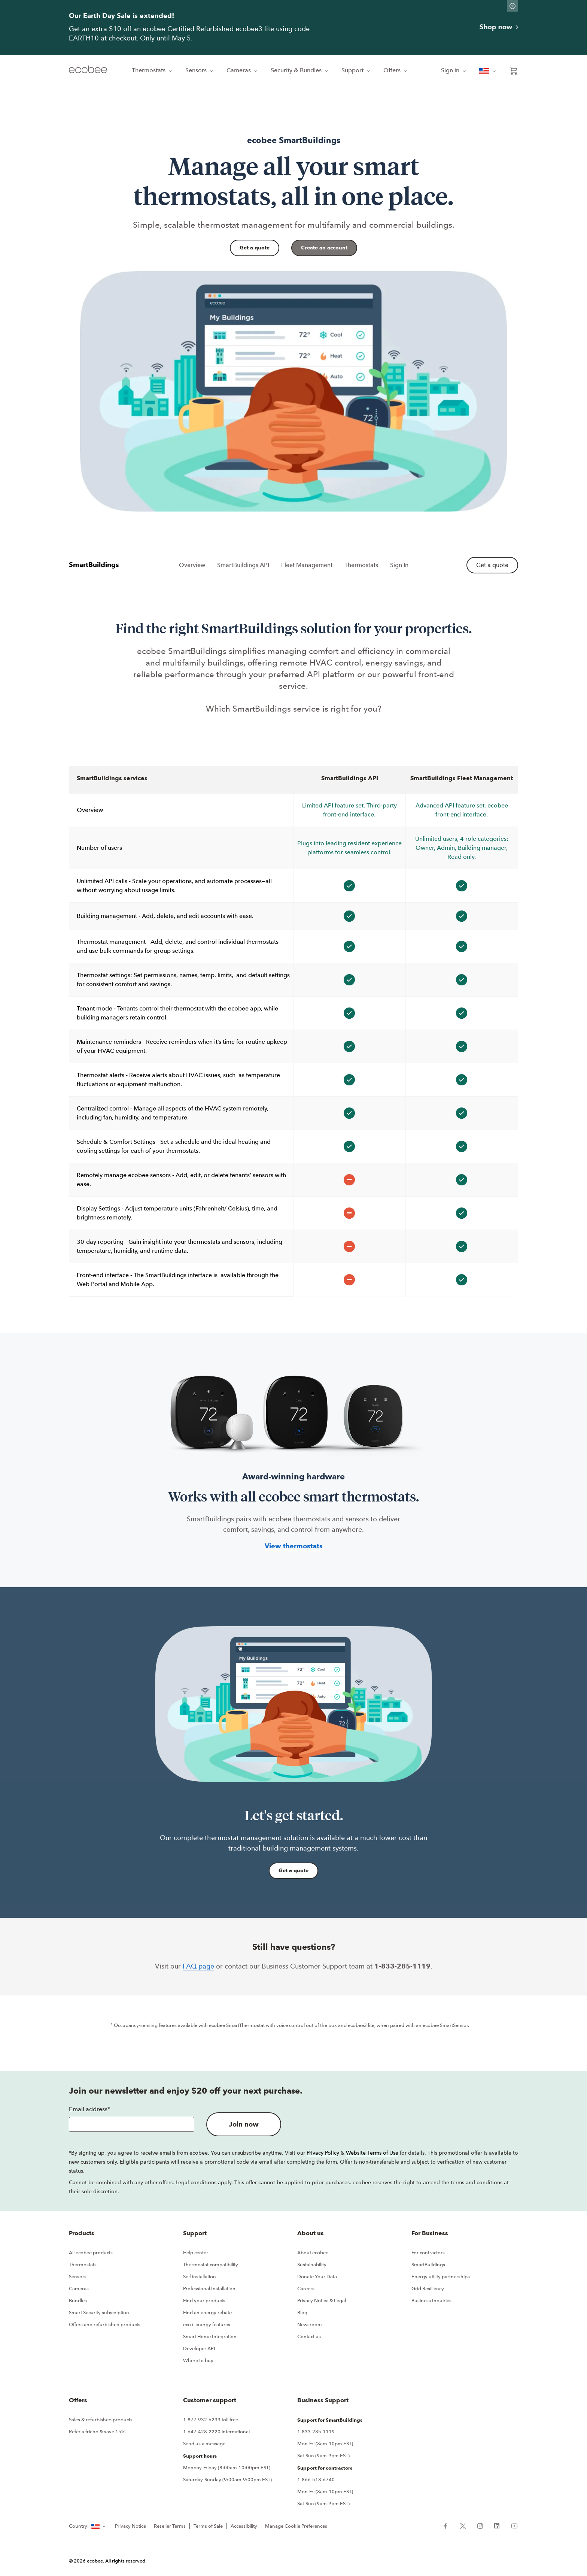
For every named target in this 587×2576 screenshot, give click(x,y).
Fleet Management (306, 565)
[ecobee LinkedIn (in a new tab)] (497, 2525)
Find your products (204, 2300)
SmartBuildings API (243, 565)
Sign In (399, 565)
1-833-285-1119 (316, 2431)
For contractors (428, 2252)
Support (356, 70)
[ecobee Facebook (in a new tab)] (448, 2525)
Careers (305, 2288)
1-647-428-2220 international (216, 2431)
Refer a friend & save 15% (97, 2431)
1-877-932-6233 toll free (210, 2419)
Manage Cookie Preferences (296, 2526)
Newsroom (309, 2324)
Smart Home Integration (210, 2336)
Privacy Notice (130, 2526)
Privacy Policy (323, 2152)
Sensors (200, 70)
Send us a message (204, 2443)
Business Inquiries (431, 2300)
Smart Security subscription (99, 2312)
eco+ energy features (206, 2324)
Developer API (199, 2348)
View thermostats (294, 1546)
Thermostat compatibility (210, 2264)
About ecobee (312, 2252)
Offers (395, 70)
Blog (302, 2312)
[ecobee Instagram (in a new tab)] (480, 2525)
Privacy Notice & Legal (321, 2300)
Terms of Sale (208, 2526)
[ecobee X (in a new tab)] (463, 2525)
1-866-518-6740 (316, 2479)
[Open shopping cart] (513, 71)
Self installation (199, 2276)
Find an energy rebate (207, 2312)
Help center (195, 2252)
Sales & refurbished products (101, 2419)
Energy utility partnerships (440, 2276)
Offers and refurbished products (104, 2324)
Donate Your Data (317, 2276)
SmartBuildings (428, 2264)
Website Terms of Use (372, 2152)
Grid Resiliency (427, 2288)
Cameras (242, 70)
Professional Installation (209, 2288)
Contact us (309, 2336)
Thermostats (152, 70)
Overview (192, 565)
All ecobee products (91, 2252)
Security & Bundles (300, 70)
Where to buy (198, 2360)
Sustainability (311, 2264)
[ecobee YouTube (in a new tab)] (511, 2525)
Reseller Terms (170, 2526)
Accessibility (244, 2526)
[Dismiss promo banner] (512, 6)
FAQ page (198, 1966)
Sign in (454, 70)
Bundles (78, 2300)
